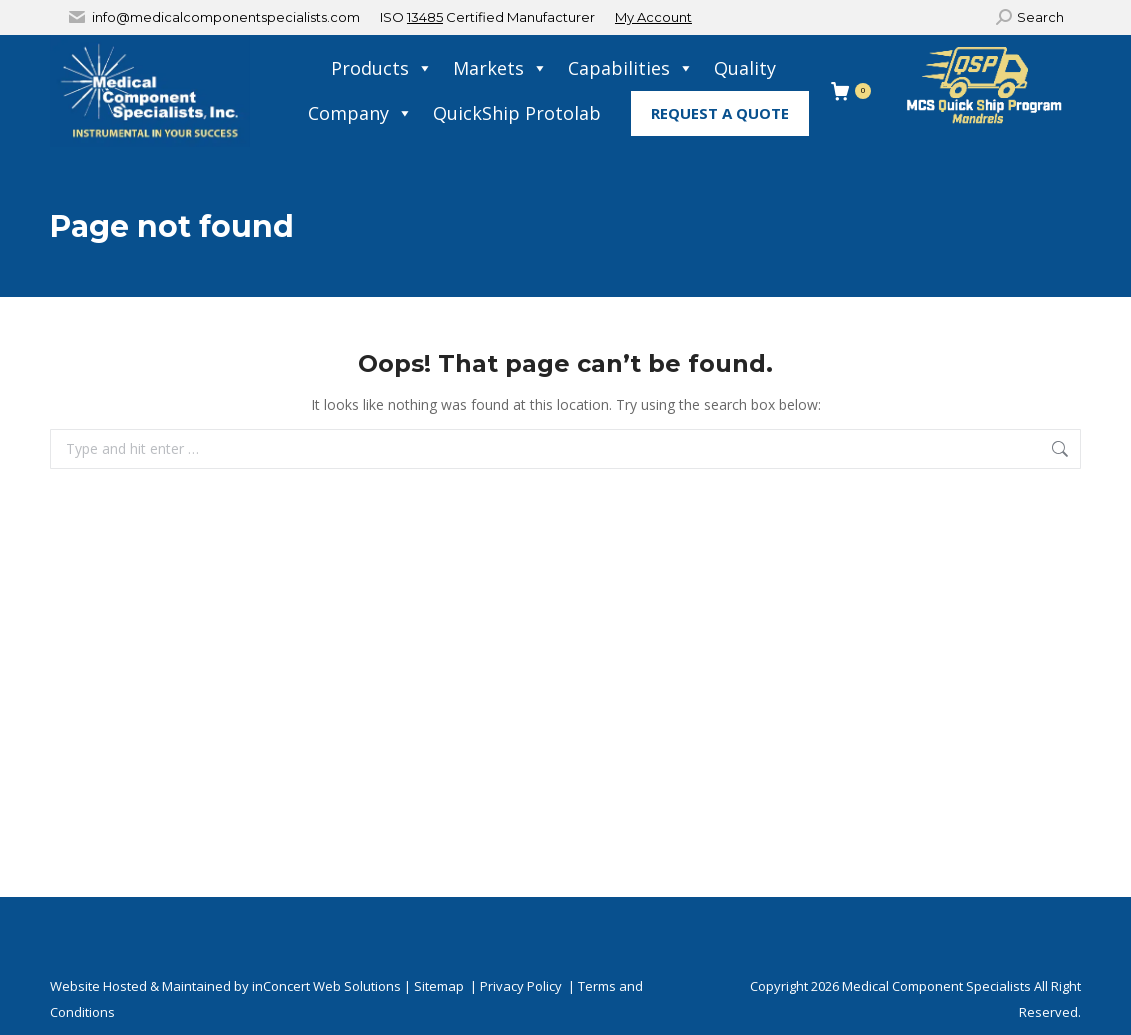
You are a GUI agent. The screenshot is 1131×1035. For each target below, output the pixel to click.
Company (360, 113)
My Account (653, 17)
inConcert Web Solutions (326, 986)
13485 (425, 17)
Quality (745, 68)
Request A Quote (720, 113)
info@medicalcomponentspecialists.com (226, 17)
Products (382, 68)
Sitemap (439, 986)
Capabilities (631, 68)
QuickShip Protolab (517, 113)
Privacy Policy (521, 986)
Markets (500, 68)
